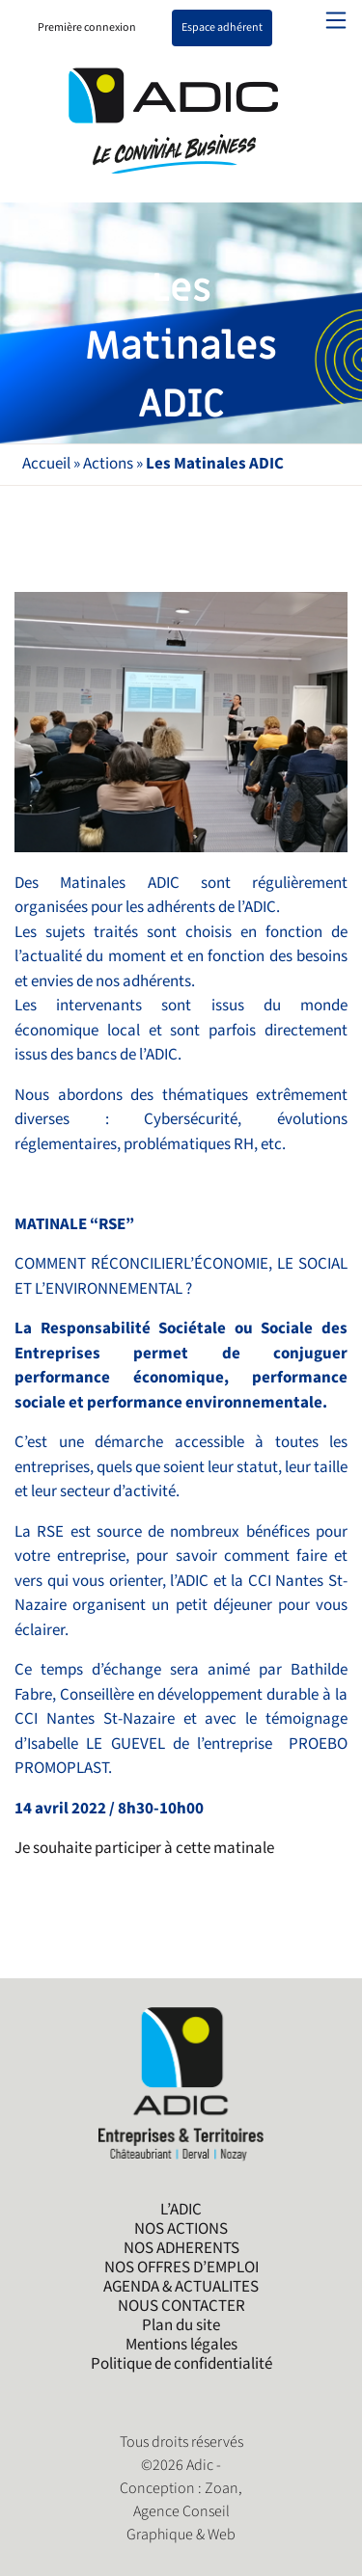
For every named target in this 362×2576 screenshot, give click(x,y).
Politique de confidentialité (181, 2364)
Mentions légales (181, 2344)
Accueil (46, 463)
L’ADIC (181, 2209)
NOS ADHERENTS (181, 2248)
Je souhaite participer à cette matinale (144, 1848)
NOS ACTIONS (181, 2229)
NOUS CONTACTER (181, 2306)
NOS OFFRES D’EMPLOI (181, 2267)
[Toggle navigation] (336, 20)
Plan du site (181, 2325)
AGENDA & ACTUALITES (181, 2286)
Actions (108, 463)
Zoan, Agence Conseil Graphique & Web (184, 2512)
